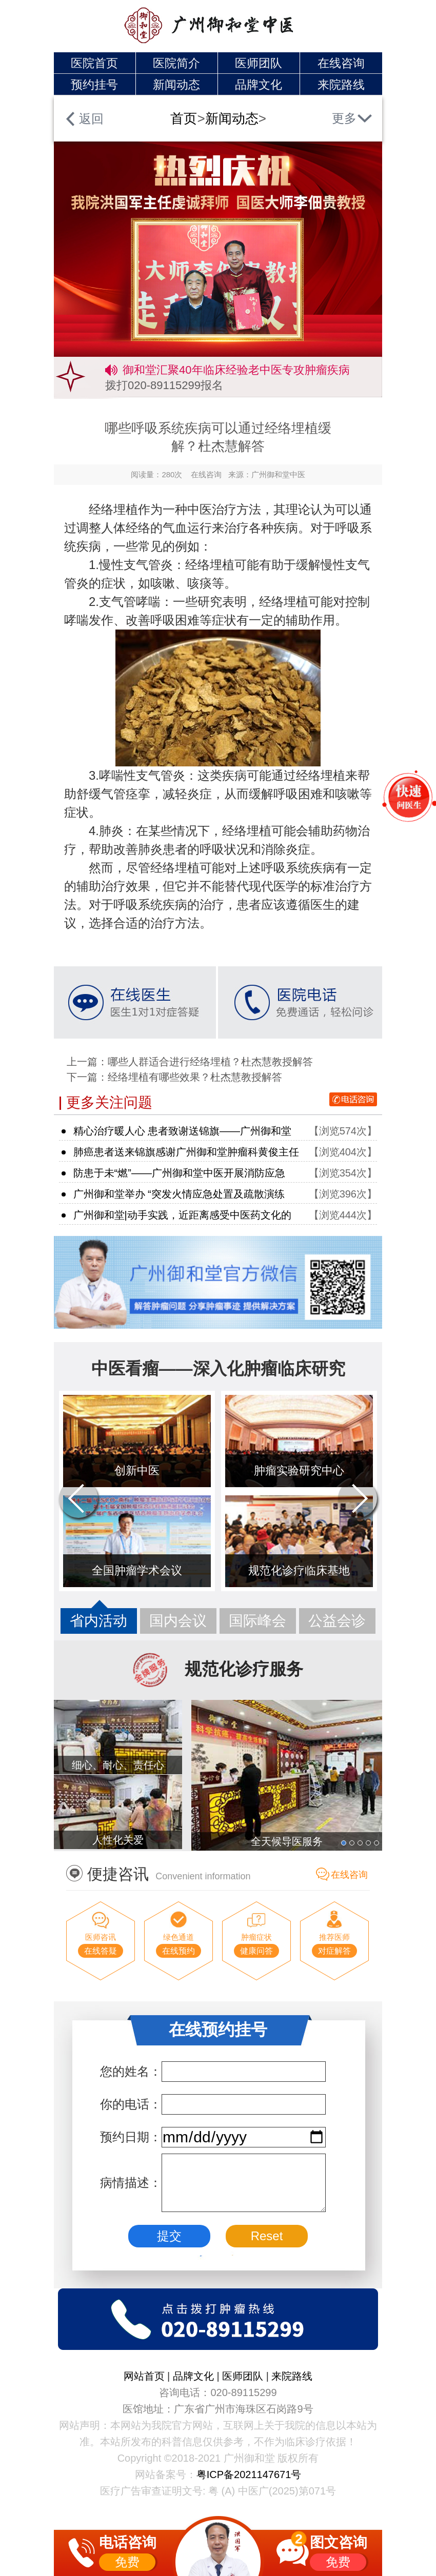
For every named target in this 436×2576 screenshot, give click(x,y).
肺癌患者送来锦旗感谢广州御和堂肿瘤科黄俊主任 (186, 1152)
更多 (344, 118)
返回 (91, 119)
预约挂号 (94, 84)
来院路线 (341, 84)
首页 (183, 118)
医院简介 (176, 63)
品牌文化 (258, 84)
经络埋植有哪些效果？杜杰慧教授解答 (195, 1077)
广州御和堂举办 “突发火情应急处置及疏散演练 (179, 1194)
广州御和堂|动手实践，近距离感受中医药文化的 (182, 1215)
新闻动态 (176, 84)
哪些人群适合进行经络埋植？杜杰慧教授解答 (210, 1061)
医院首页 (94, 63)
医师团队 (258, 63)
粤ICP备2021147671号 (249, 2474)
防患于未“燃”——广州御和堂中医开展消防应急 (179, 1173)
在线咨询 (341, 63)
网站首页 (146, 2376)
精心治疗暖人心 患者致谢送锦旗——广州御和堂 (182, 1131)
